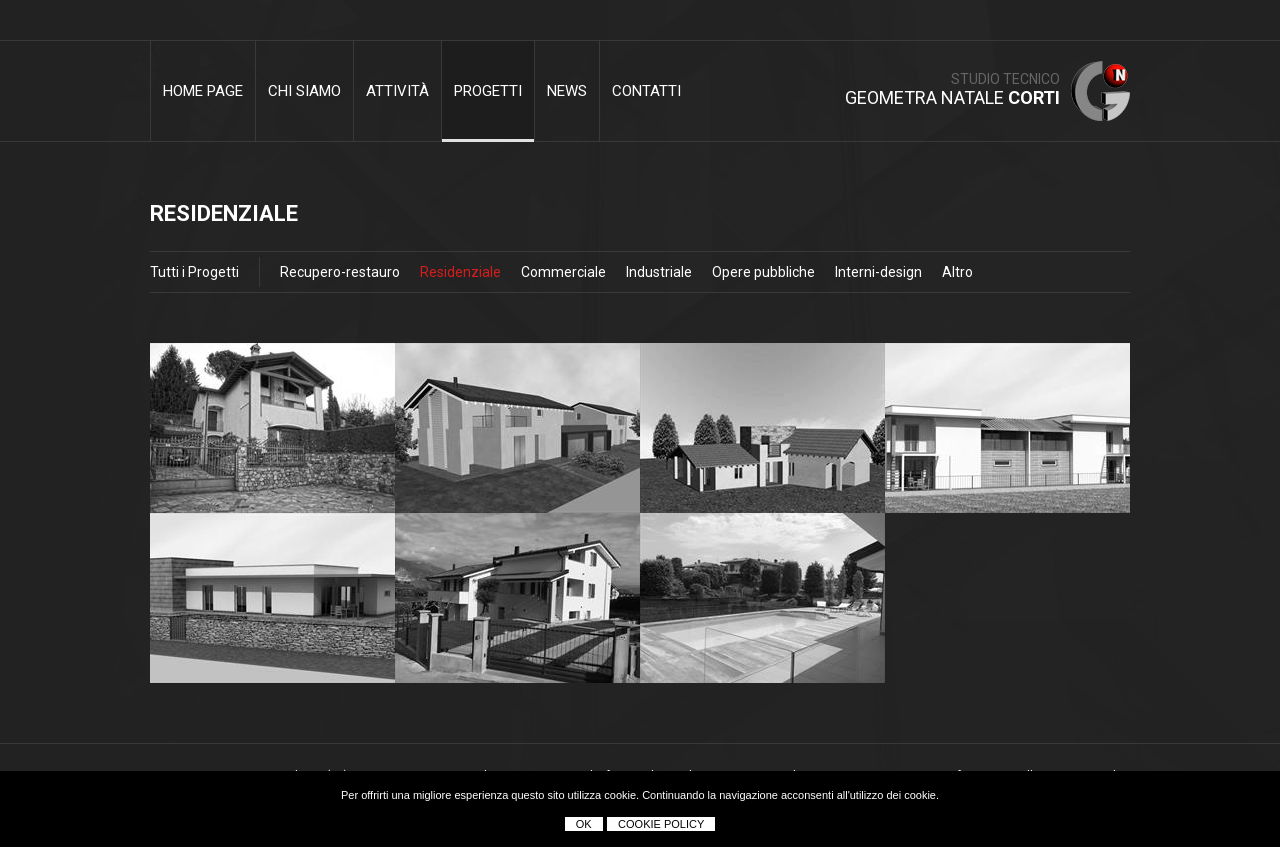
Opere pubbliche (763, 272)
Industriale (659, 272)
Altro (957, 272)
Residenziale (460, 272)
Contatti (646, 91)
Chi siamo (304, 91)
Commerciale (563, 272)
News (567, 91)
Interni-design (878, 272)
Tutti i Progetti (194, 272)
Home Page (203, 91)
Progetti (488, 91)
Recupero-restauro (340, 272)
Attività (397, 91)
